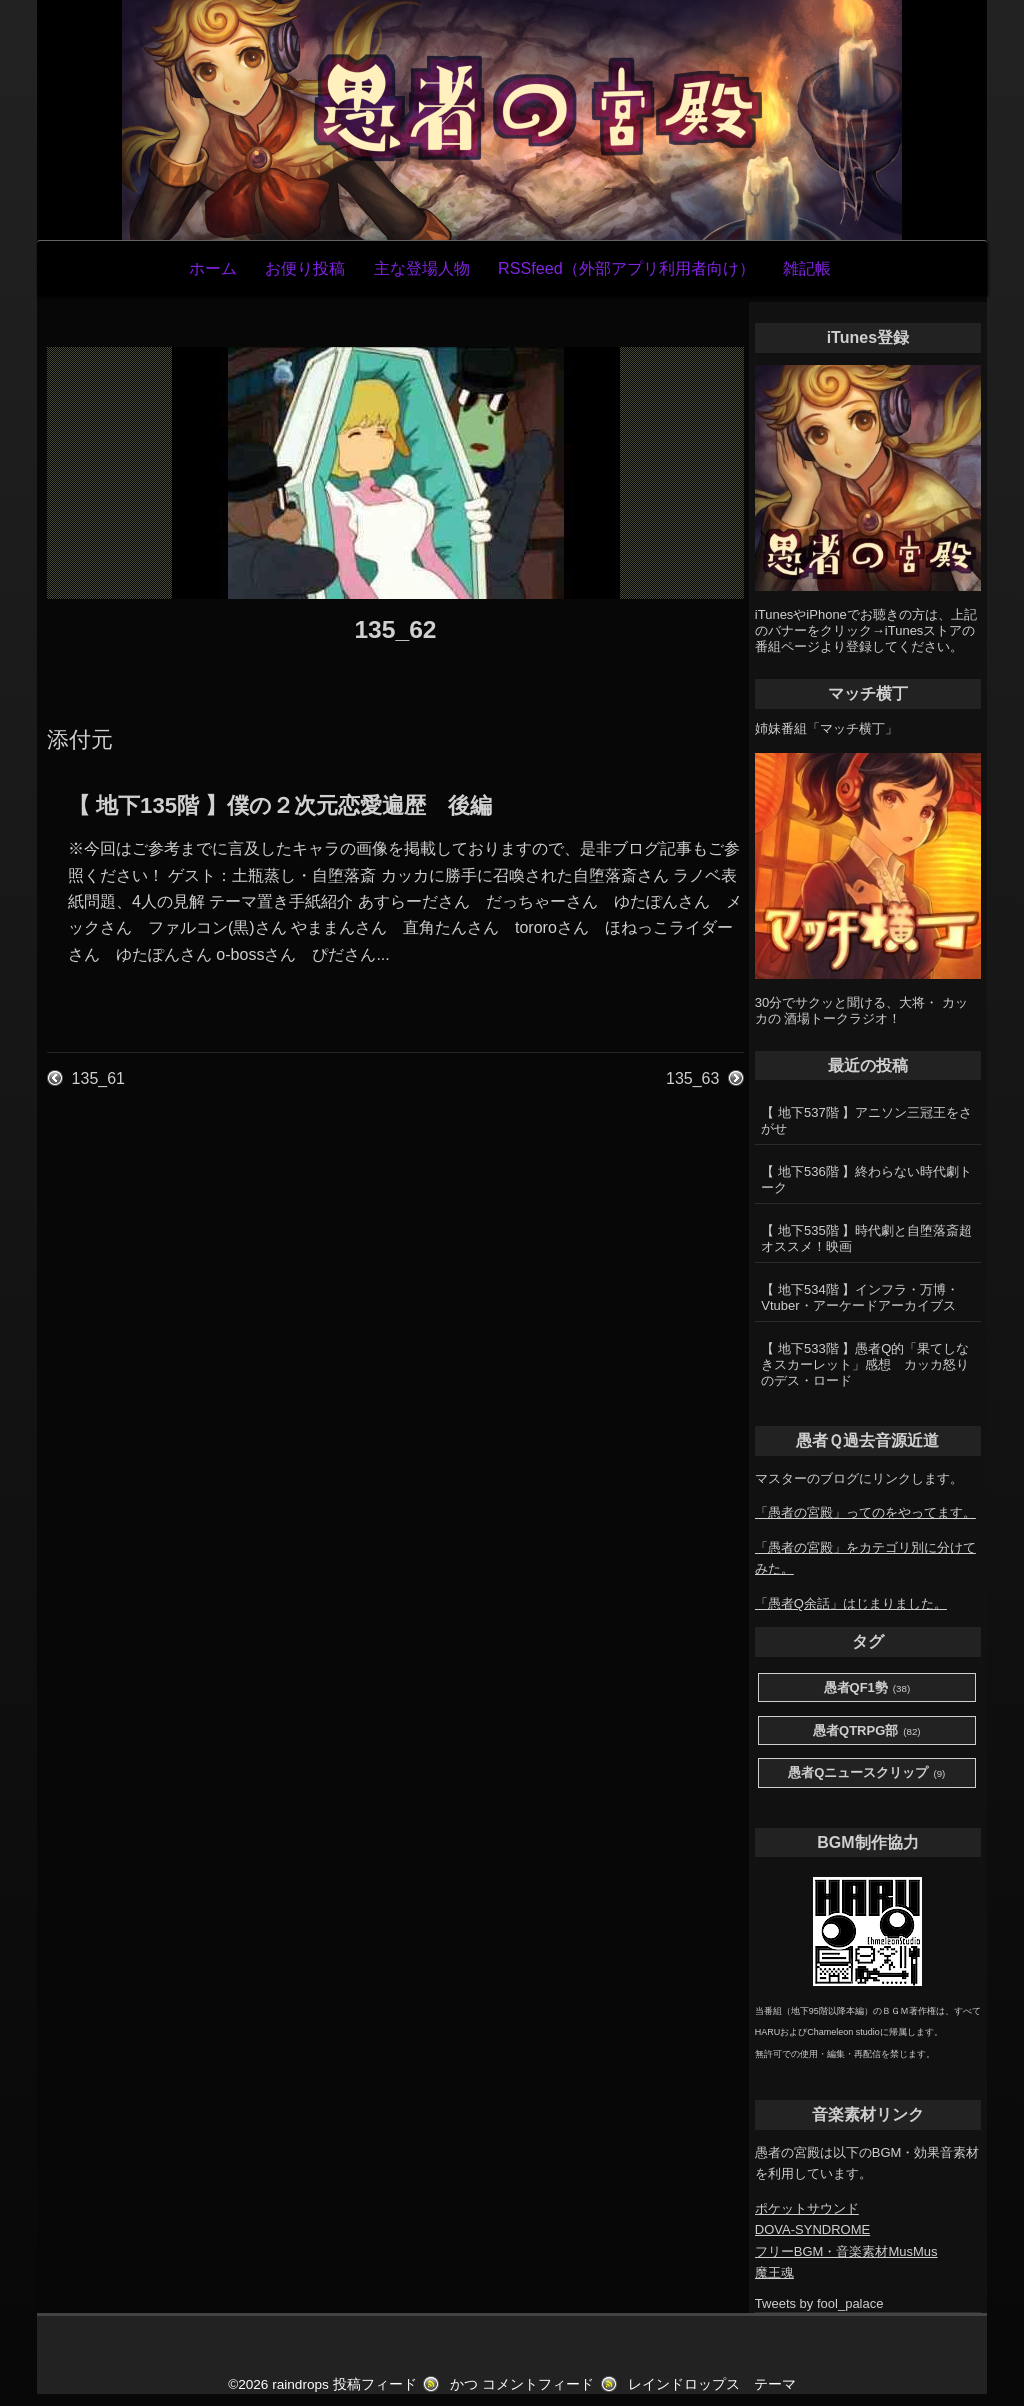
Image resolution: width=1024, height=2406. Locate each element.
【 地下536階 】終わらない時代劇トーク (866, 1179)
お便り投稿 (305, 268)
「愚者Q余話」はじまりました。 (851, 1603)
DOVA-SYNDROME (812, 2229)
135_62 (395, 629)
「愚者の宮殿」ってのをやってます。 (865, 1512)
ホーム (213, 268)
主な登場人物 (422, 268)
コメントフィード (538, 2384)
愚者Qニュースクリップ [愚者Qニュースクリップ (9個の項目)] (866, 1773)
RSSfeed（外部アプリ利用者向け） (626, 268)
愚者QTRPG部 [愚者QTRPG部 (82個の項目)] (867, 1731)
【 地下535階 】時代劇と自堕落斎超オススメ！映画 (866, 1238)
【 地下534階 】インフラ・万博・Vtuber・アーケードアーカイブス (860, 1297)
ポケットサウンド (807, 2208)
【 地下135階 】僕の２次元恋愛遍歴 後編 (280, 805)
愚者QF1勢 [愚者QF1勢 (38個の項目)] (867, 1688)
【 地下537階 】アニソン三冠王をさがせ (866, 1120)
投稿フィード (375, 2384)
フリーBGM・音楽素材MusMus (846, 2251)
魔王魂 (774, 2272)
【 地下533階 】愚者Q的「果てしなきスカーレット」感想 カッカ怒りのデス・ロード (865, 1364)
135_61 (98, 1078)
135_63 (692, 1078)
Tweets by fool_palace (819, 2303)
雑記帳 (807, 268)
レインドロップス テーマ (712, 2384)
